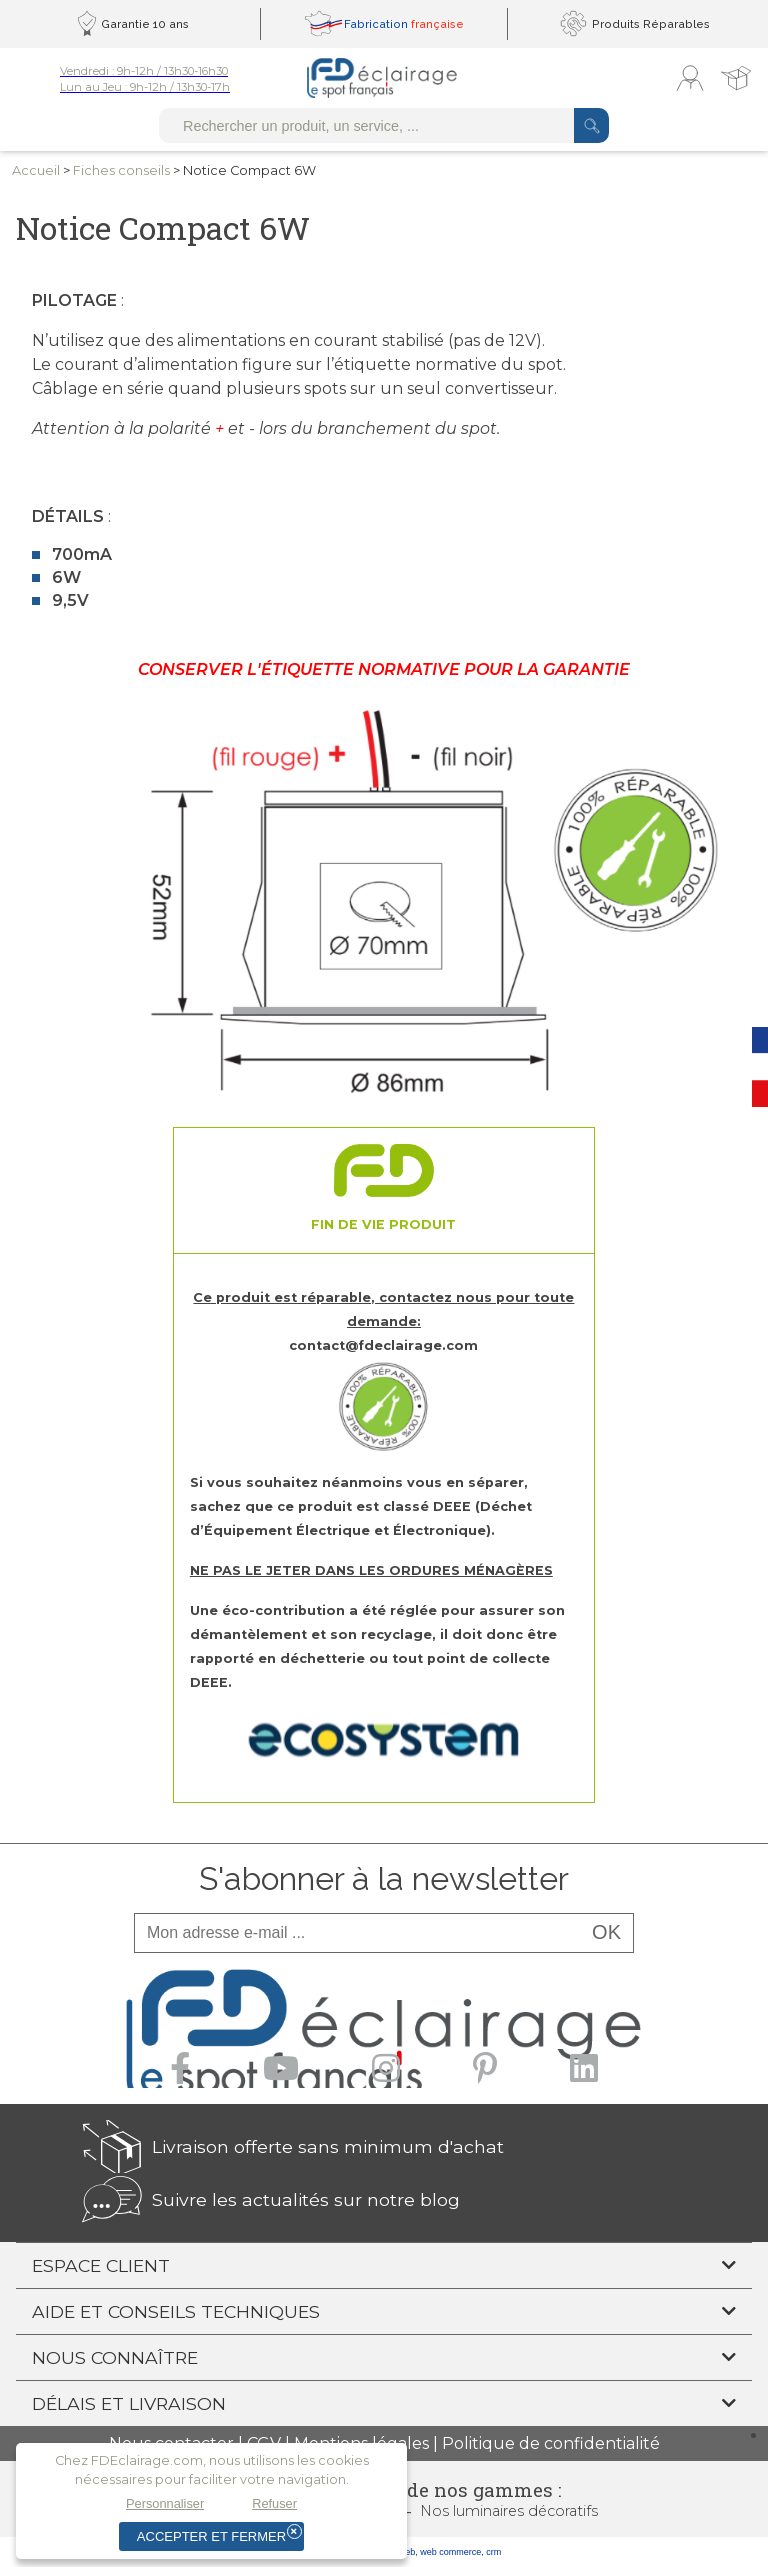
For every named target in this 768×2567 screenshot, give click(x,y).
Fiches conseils (121, 170)
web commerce (450, 2552)
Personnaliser (165, 2503)
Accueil (36, 170)
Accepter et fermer (211, 2536)
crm (493, 2552)
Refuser (274, 2503)
